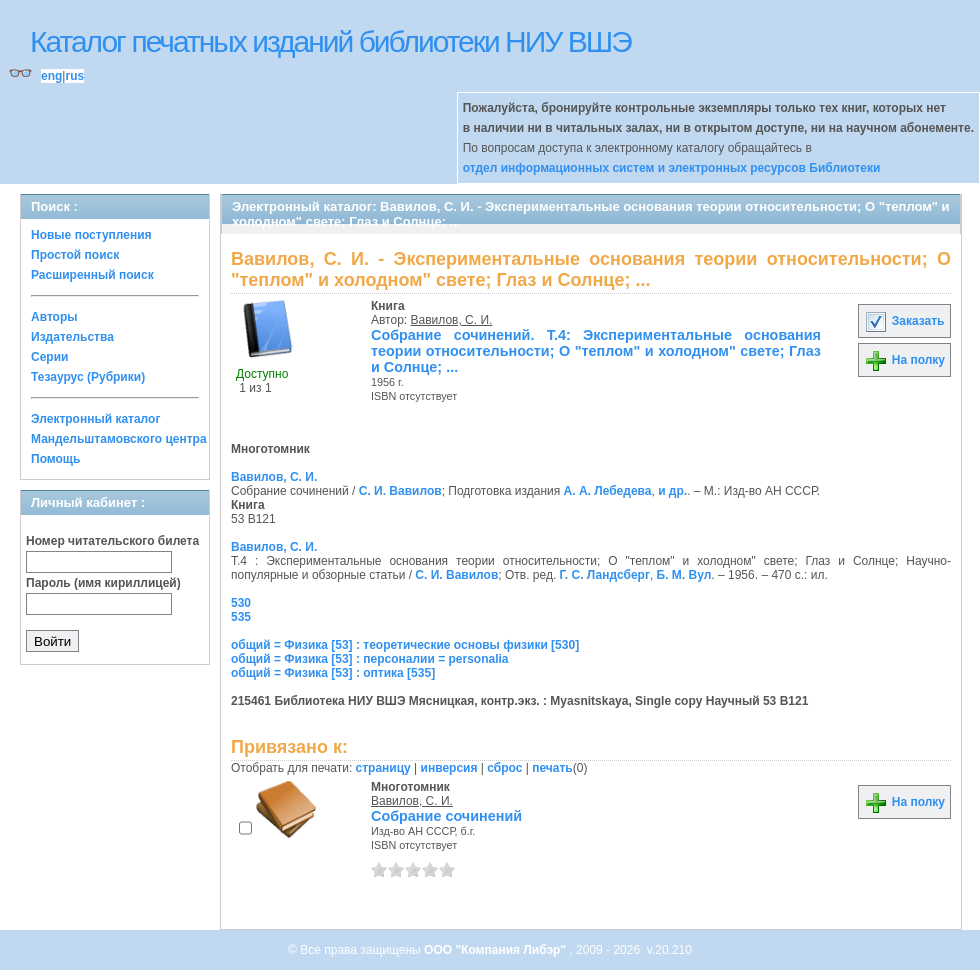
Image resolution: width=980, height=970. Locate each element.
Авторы (54, 317)
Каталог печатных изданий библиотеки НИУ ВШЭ (330, 41)
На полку (904, 360)
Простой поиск (75, 255)
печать (552, 768)
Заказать (904, 321)
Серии (49, 357)
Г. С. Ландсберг (605, 575)
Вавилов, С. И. (452, 320)
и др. (672, 491)
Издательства (72, 337)
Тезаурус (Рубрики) (88, 377)
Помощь (55, 459)
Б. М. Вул (684, 575)
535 (241, 617)
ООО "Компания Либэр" (496, 950)
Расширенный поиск (92, 275)
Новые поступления (91, 235)
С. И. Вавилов (400, 491)
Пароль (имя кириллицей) (103, 583)
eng (51, 76)
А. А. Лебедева (608, 491)
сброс (504, 768)
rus (74, 76)
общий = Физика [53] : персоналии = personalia (370, 659)
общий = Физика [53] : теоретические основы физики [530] (405, 645)
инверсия (449, 768)
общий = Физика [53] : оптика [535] (333, 673)
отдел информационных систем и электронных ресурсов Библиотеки (672, 168)
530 (241, 603)
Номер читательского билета (112, 541)
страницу (383, 768)
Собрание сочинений (446, 816)
